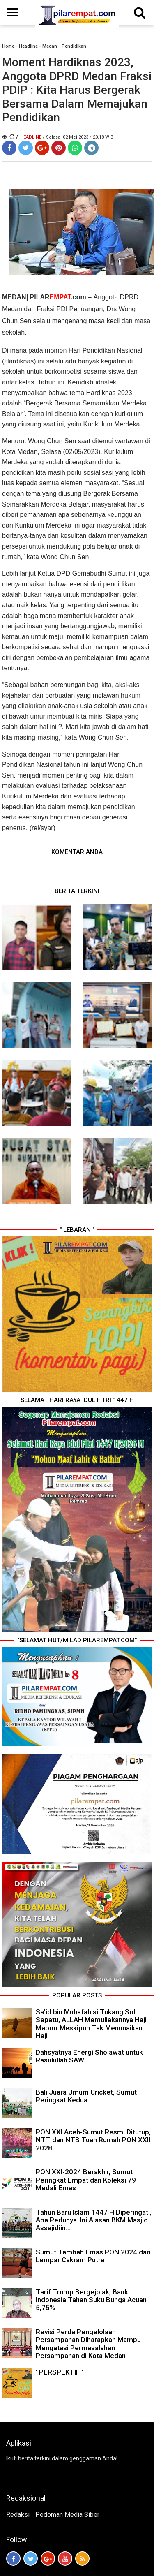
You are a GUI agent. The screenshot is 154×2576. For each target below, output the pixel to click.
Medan (49, 46)
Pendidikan (74, 46)
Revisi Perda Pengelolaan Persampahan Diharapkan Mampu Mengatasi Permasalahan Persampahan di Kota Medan (88, 2344)
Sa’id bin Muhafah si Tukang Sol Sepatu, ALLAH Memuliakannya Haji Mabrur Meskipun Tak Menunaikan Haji (91, 2024)
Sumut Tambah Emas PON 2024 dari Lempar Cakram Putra (93, 2256)
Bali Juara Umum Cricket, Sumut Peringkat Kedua (86, 2096)
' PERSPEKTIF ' (59, 2372)
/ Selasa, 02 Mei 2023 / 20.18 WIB (78, 137)
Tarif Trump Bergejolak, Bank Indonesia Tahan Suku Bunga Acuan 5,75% (91, 2300)
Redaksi (18, 2514)
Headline (28, 46)
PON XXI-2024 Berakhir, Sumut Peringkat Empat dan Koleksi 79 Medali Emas (86, 2180)
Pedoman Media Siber (67, 2514)
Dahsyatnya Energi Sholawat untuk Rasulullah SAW (89, 2056)
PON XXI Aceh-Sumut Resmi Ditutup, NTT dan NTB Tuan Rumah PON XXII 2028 (93, 2140)
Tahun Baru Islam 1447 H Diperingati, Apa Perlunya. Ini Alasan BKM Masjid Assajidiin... (94, 2220)
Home (8, 46)
